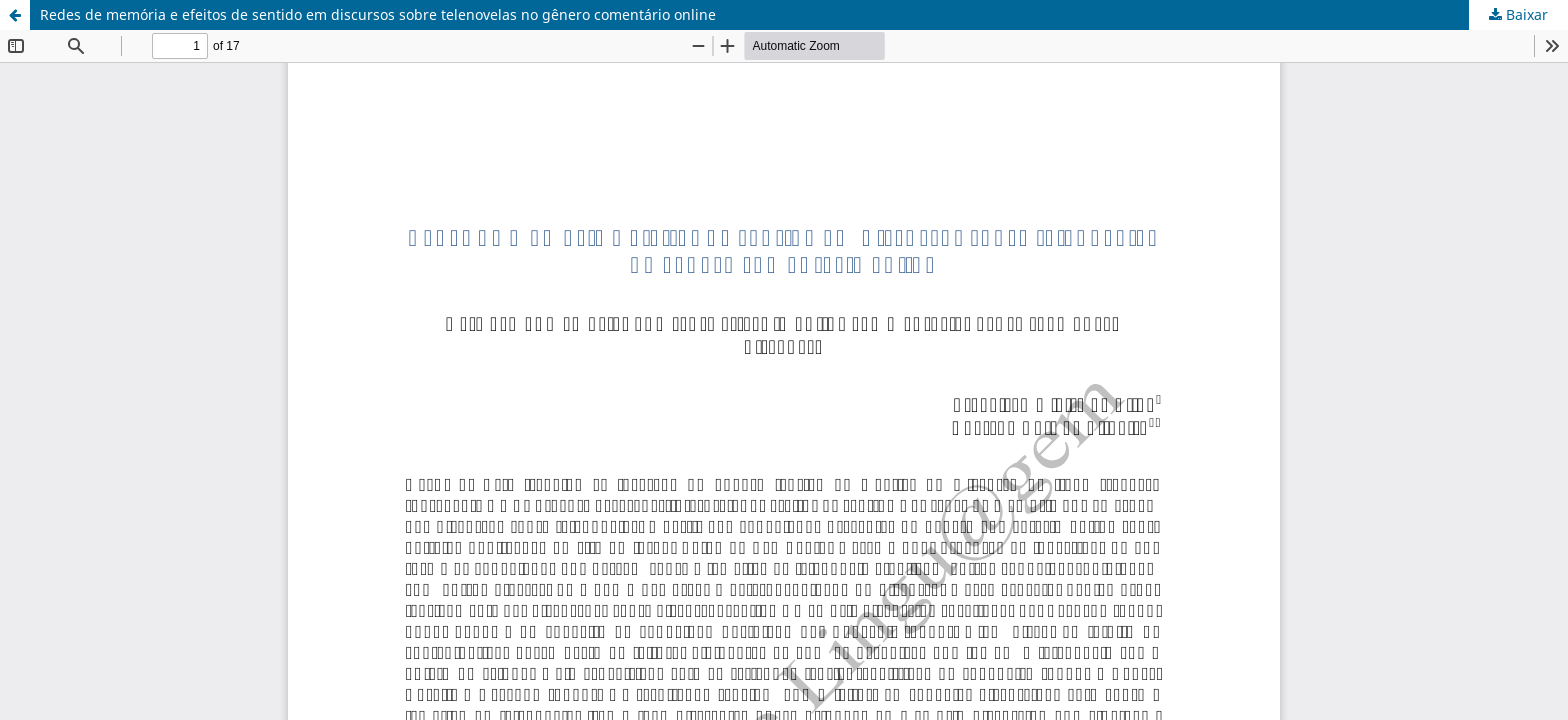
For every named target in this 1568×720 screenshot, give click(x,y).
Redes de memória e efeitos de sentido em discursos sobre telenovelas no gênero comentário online (378, 14)
